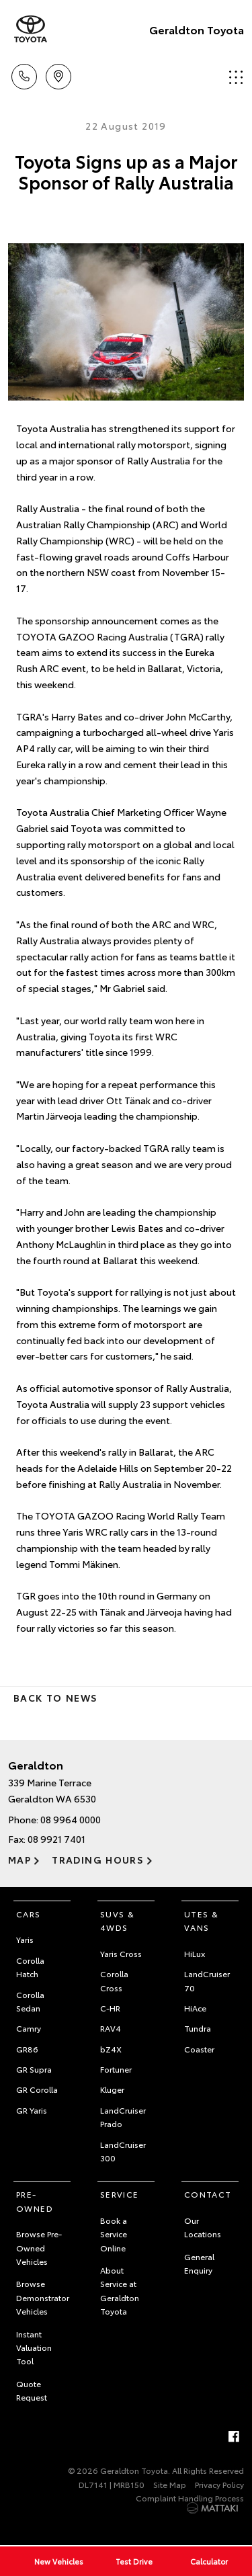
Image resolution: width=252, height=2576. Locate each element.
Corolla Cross (114, 1980)
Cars (28, 1913)
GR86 (27, 2048)
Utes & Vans (201, 1920)
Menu (236, 77)
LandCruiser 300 (123, 2150)
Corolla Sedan (30, 2001)
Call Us (24, 74)
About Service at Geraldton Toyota (119, 2290)
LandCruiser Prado (123, 2116)
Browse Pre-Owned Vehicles (39, 2247)
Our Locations (202, 2226)
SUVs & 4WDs (117, 1920)
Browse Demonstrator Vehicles (42, 2297)
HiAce (195, 2007)
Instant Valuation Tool (34, 2347)
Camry (28, 2028)
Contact (208, 2194)
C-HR (110, 2007)
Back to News (55, 1697)
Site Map (169, 2484)
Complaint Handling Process (190, 2497)
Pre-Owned (34, 2200)
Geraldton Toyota (196, 29)
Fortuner (116, 2069)
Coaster (199, 2048)
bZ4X (111, 2048)
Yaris (25, 1939)
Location (58, 74)
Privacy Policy (219, 2484)
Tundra (197, 2028)
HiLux (194, 1953)
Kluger (112, 2089)
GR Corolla (37, 2089)
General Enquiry (199, 2263)
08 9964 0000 (70, 1819)
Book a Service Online (113, 2233)
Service (119, 2194)
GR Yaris (31, 2110)
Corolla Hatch (30, 1966)
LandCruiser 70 (207, 1980)
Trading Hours (98, 1859)
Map (19, 1859)
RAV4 (110, 2028)
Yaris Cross (121, 1953)
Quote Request (31, 2390)
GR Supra (34, 2069)
